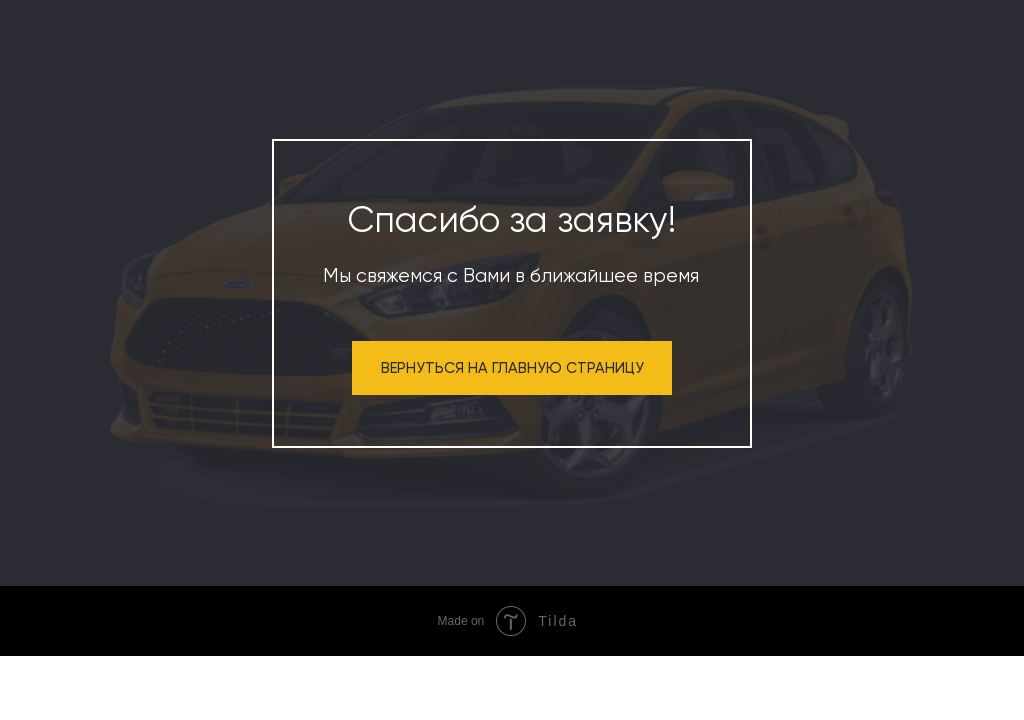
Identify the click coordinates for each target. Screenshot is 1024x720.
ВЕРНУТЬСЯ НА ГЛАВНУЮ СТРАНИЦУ (512, 368)
